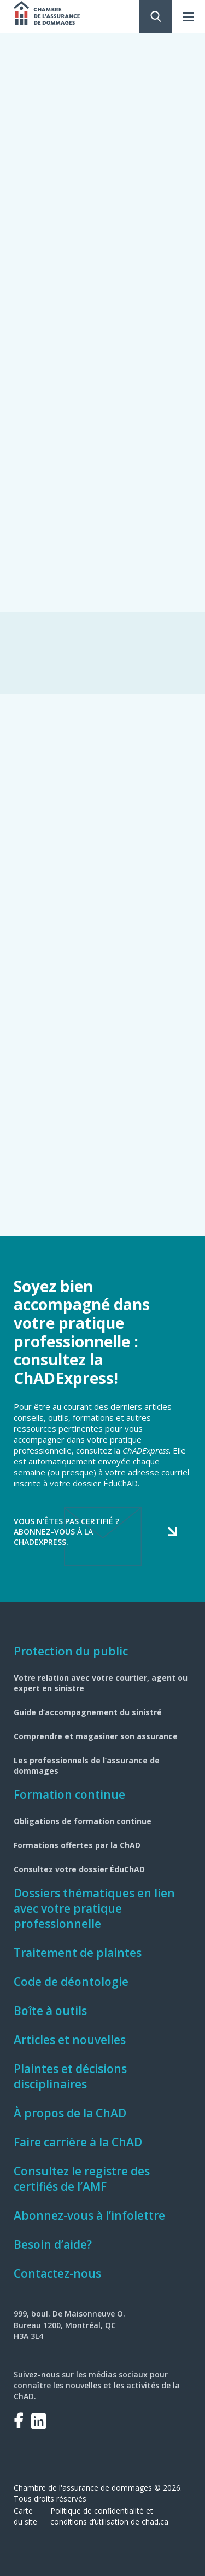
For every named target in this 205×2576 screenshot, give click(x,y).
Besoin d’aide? (53, 2244)
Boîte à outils (50, 2010)
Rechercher (155, 16)
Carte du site (25, 2516)
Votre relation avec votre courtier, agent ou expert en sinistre (101, 1682)
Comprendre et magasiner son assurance (96, 1736)
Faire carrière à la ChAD (78, 2142)
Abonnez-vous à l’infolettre (89, 2215)
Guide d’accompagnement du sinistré (88, 1712)
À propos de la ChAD (70, 2113)
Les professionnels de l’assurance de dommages (87, 1765)
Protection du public (71, 1651)
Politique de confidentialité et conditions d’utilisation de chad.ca (109, 2516)
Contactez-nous (57, 2273)
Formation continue (69, 1794)
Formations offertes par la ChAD (77, 1845)
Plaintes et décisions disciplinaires (70, 2076)
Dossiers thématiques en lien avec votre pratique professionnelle (94, 1908)
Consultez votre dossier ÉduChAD (79, 1869)
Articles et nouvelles (70, 2039)
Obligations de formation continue (82, 1821)
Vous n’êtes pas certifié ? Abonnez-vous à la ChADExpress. (66, 1531)
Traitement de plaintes (78, 1952)
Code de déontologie (71, 1981)
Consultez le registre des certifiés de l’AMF (82, 2178)
